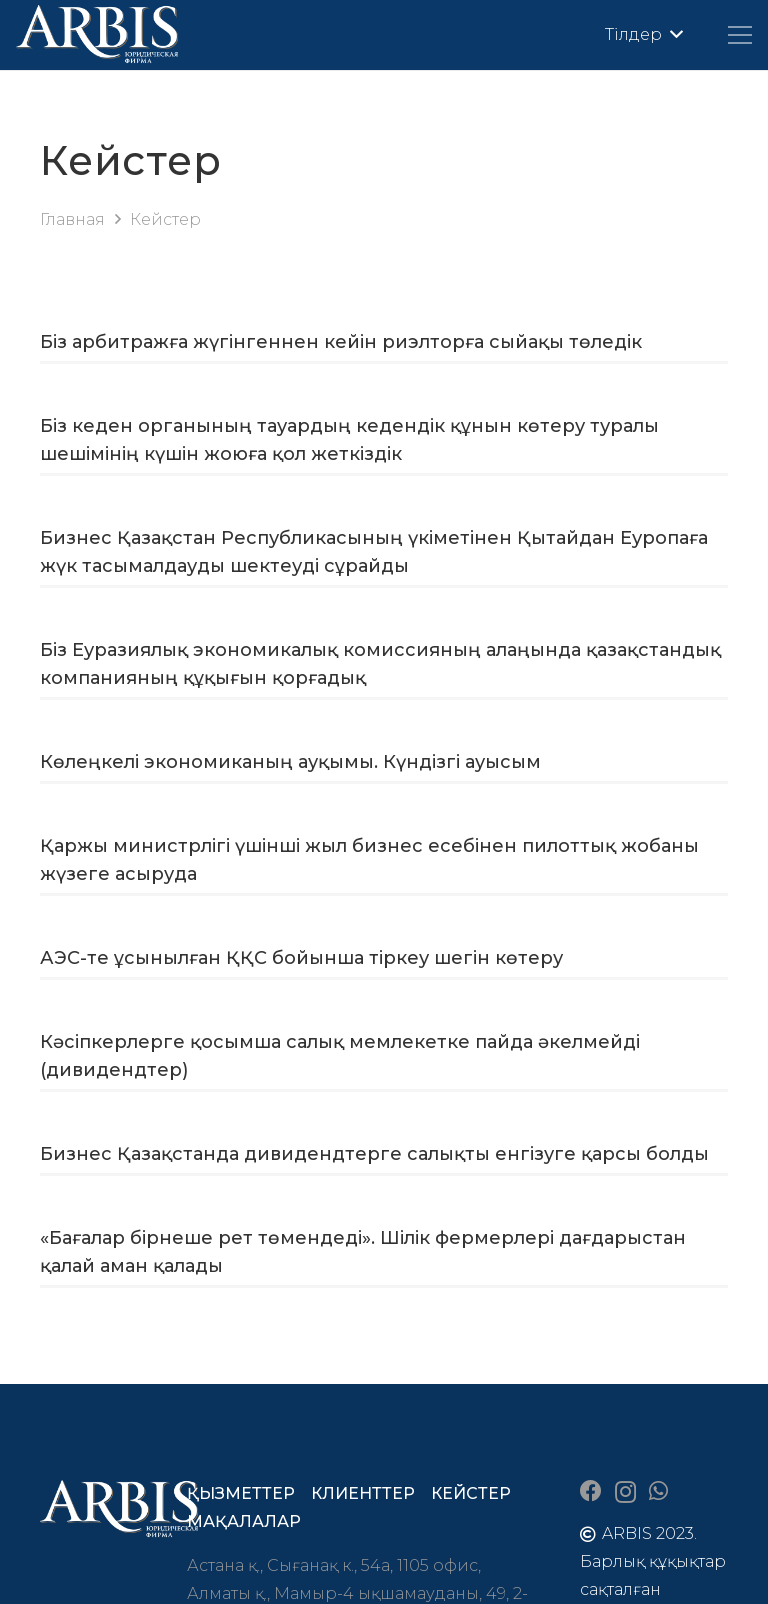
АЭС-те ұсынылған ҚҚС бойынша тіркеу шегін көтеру (301, 958)
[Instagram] (625, 1492)
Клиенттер (363, 1493)
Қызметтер (241, 1493)
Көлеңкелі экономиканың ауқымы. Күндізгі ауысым (290, 762)
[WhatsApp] (658, 1491)
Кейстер (471, 1493)
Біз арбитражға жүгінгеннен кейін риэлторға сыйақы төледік (341, 342)
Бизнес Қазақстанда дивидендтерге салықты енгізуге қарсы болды (374, 1154)
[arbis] (98, 35)
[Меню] (740, 35)
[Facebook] (591, 1491)
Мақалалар (244, 1521)
